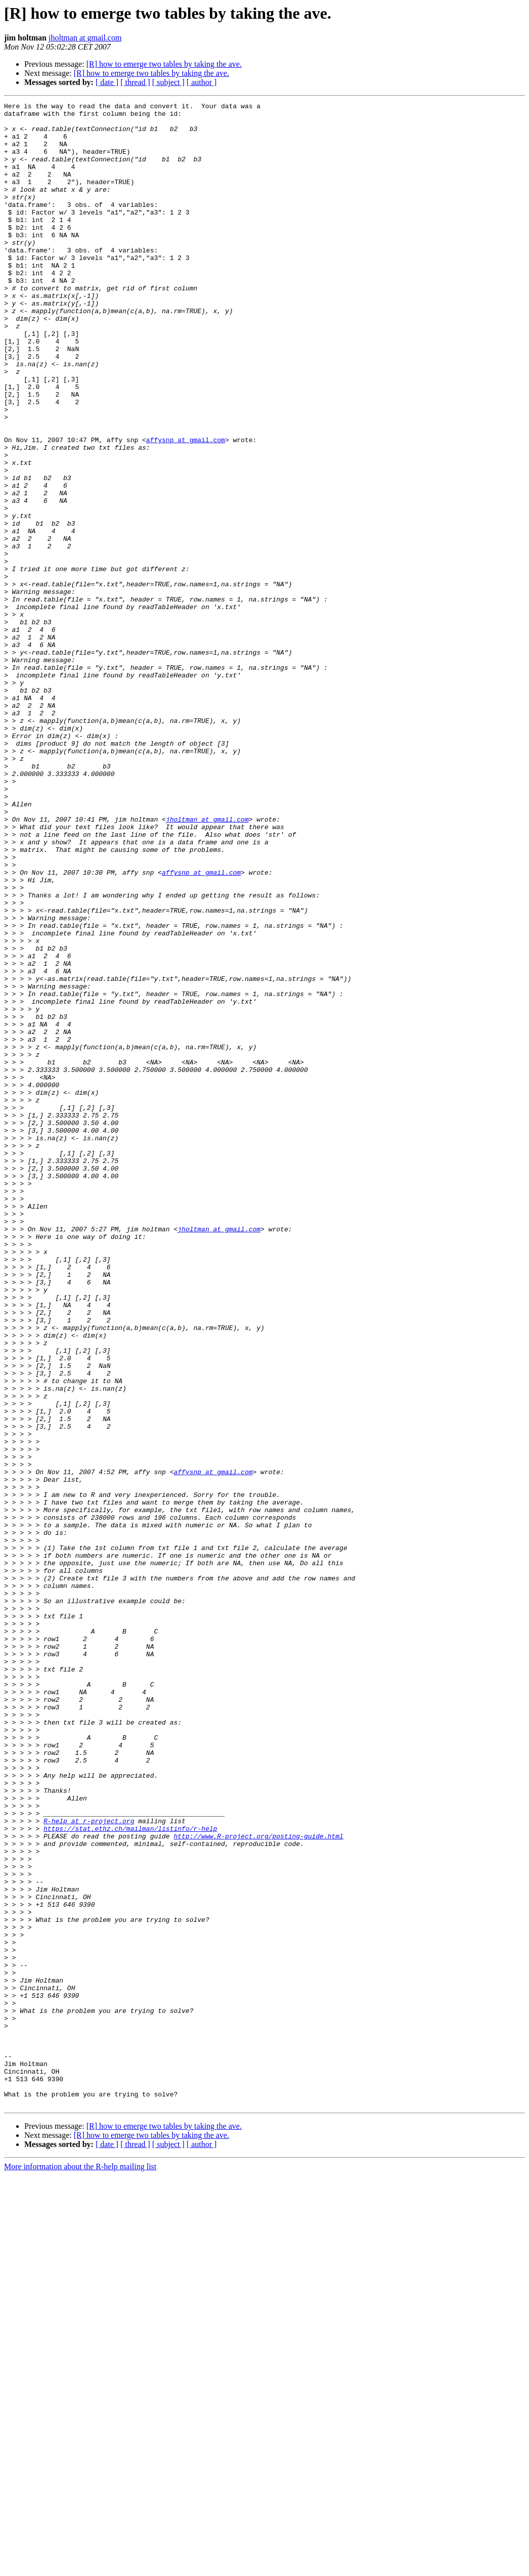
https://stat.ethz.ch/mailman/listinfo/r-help (130, 2174)
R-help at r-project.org (88, 2165)
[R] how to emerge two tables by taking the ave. (164, 64)
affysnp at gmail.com (185, 507)
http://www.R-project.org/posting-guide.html (258, 2183)
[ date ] (107, 82)
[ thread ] (135, 82)
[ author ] (202, 82)
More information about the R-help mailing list (80, 2567)
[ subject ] (168, 82)
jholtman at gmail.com (85, 37)
